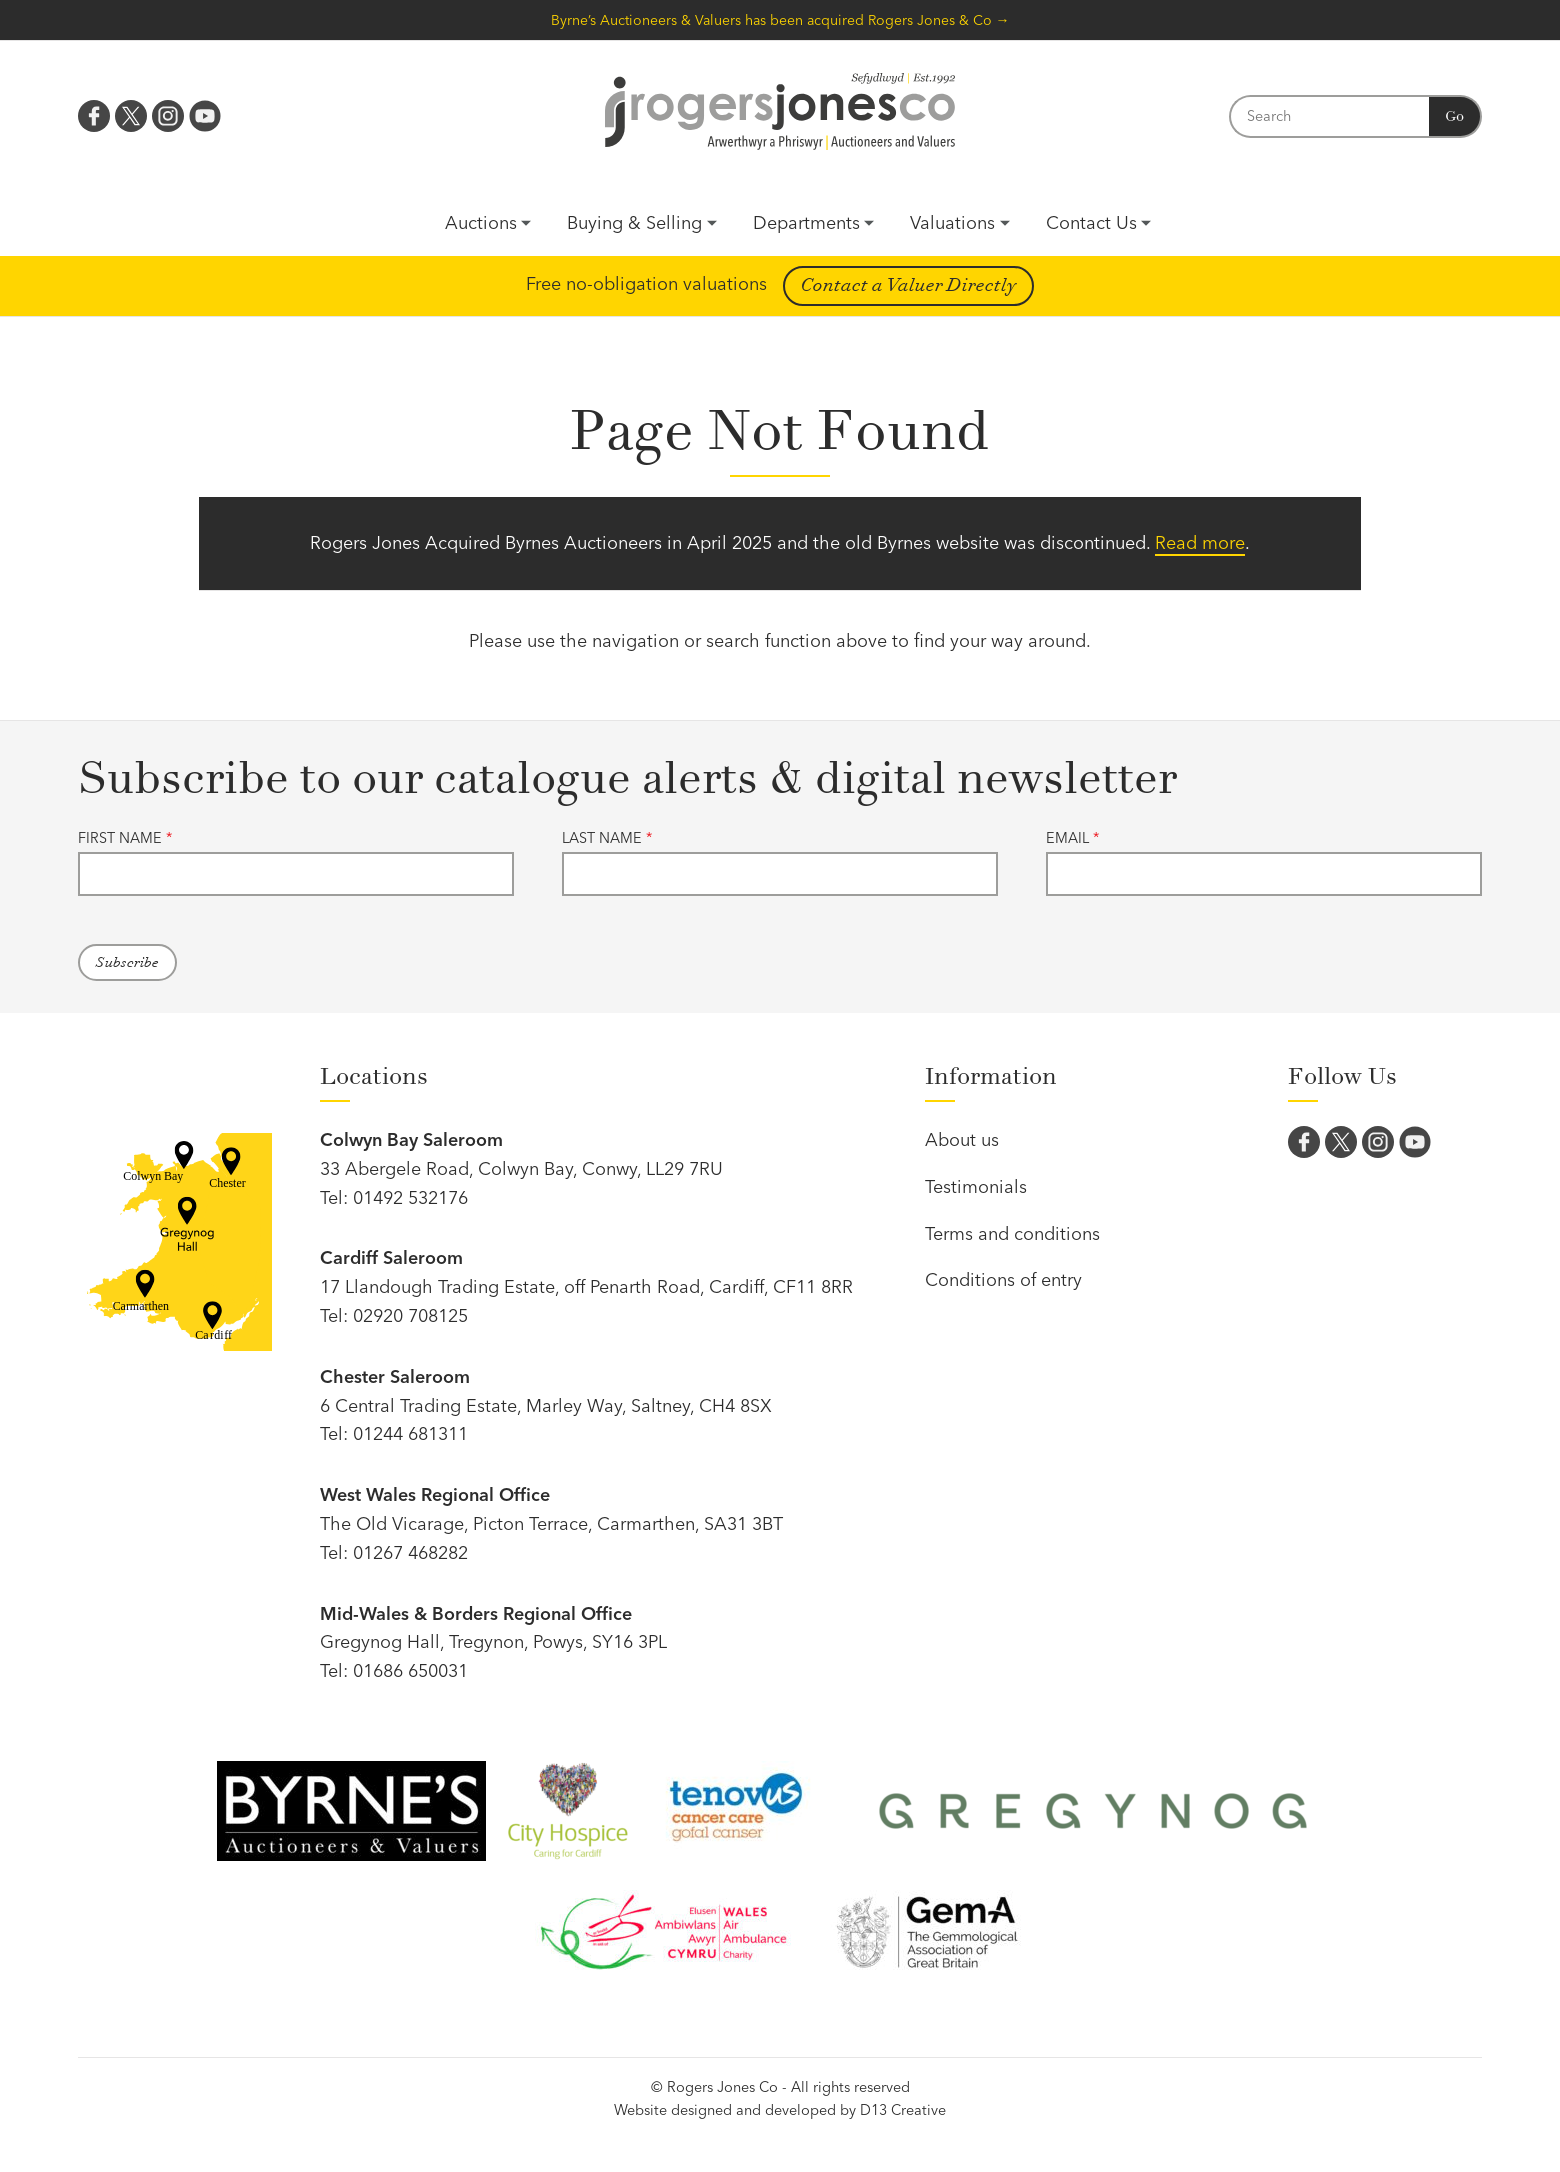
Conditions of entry (1003, 1279)
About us (962, 1139)
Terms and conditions (1012, 1233)
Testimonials (976, 1186)
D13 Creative (903, 2110)
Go (1454, 116)
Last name (607, 838)
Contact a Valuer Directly (908, 285)
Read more (1200, 542)
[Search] (1329, 116)
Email (1072, 838)
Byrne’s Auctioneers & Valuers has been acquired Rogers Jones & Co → (780, 20)
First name (125, 838)
